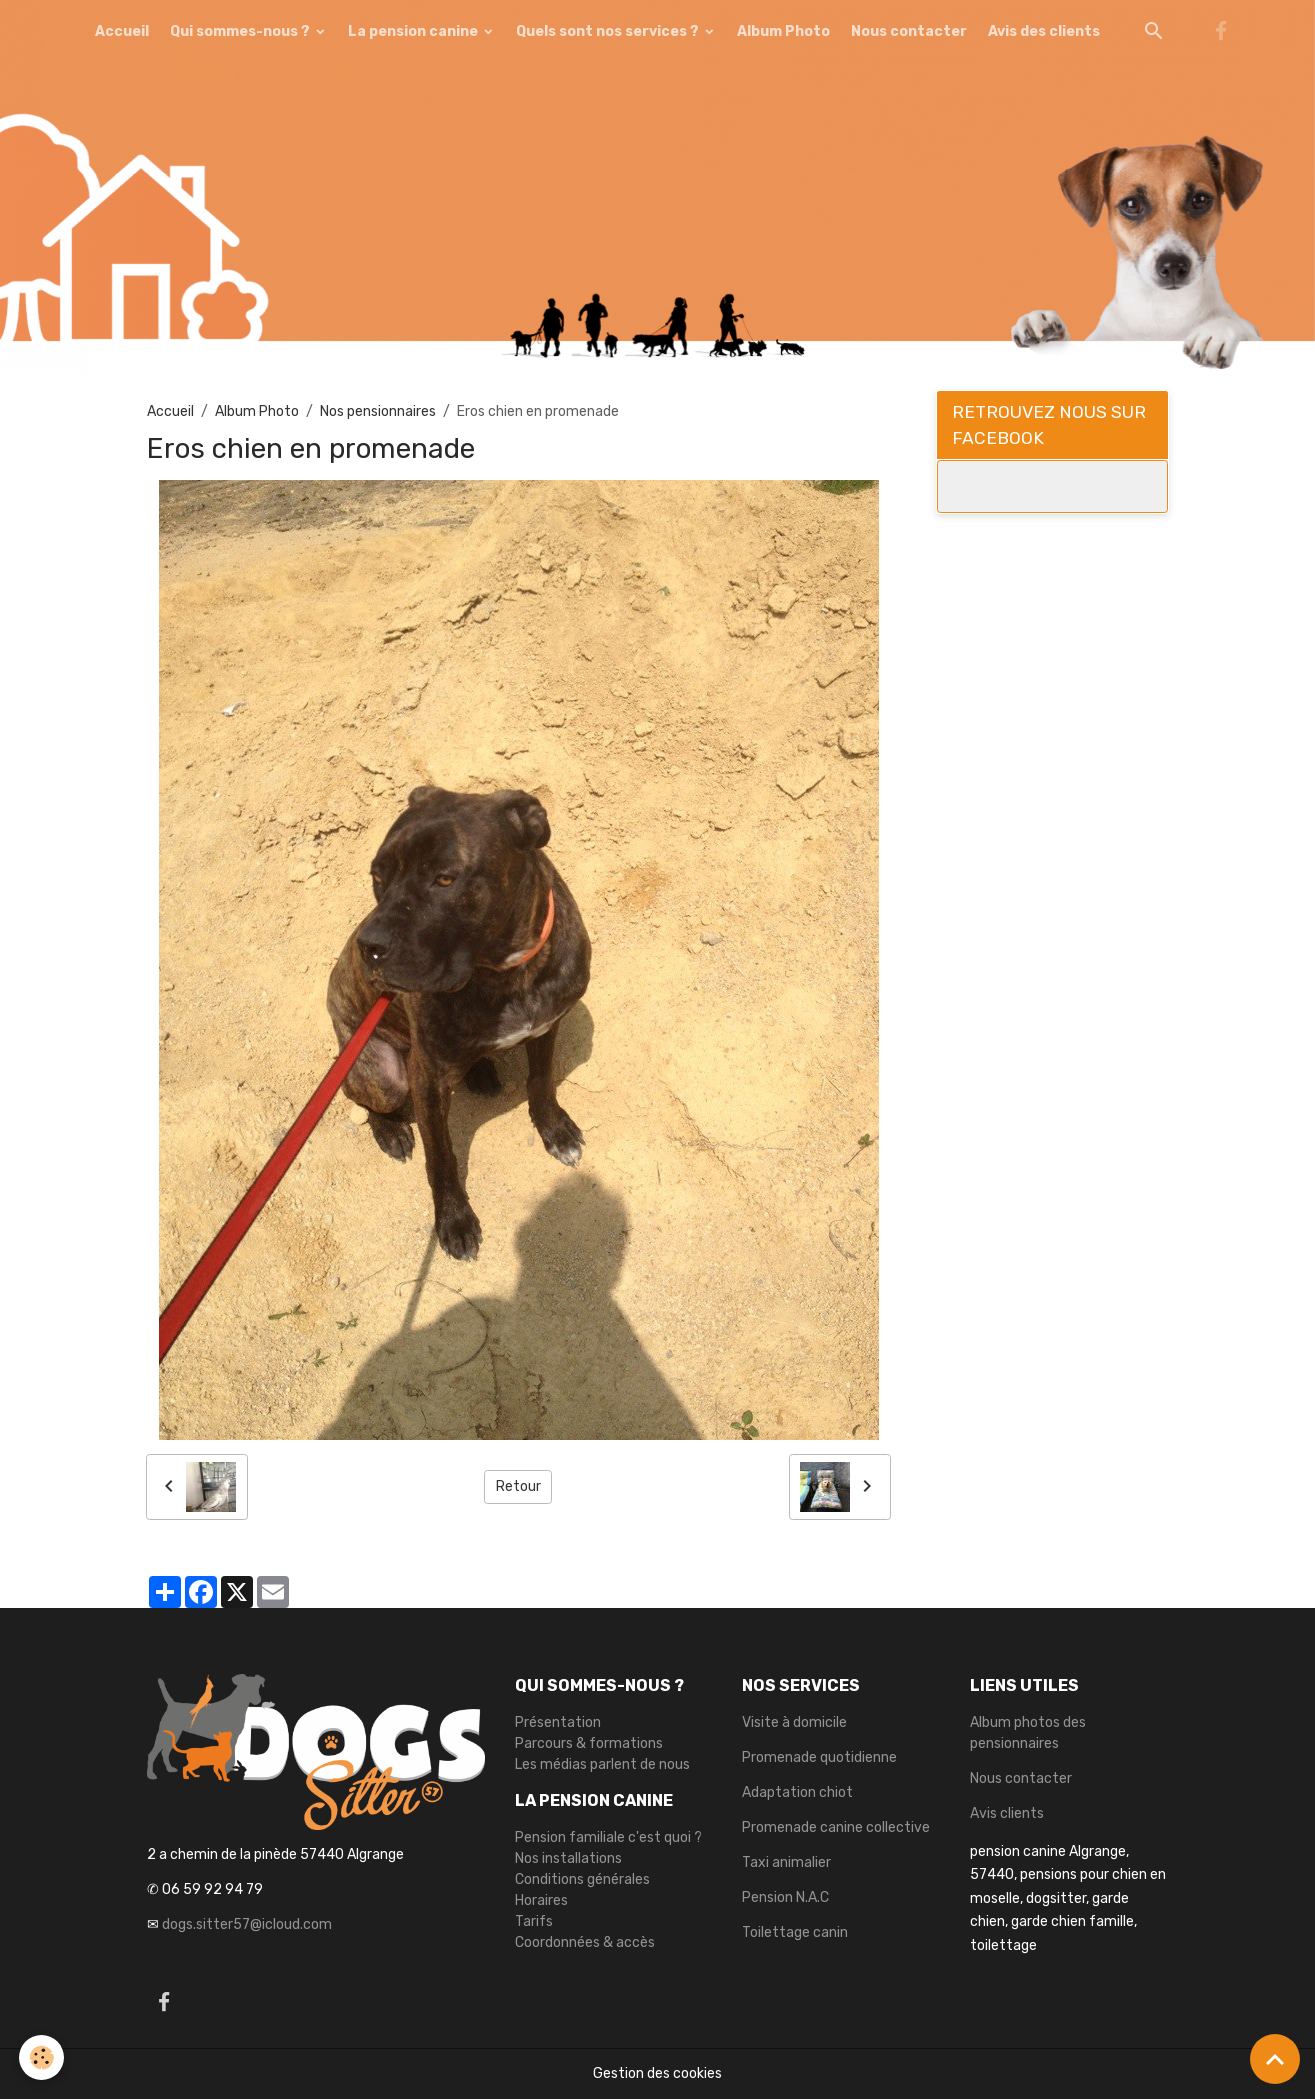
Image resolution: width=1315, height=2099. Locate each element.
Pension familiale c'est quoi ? (608, 1837)
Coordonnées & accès (585, 1942)
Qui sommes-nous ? (241, 31)
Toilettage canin (795, 1932)
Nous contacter (909, 31)
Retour (518, 1486)
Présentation (558, 1722)
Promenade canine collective (836, 1827)
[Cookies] (42, 2057)
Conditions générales (582, 1879)
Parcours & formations (589, 1743)
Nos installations (568, 1858)
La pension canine (414, 31)
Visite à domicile (794, 1722)
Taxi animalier (786, 1862)
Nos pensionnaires (378, 411)
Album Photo (783, 31)
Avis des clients (1044, 31)
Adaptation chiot (797, 1792)
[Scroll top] (1275, 2059)
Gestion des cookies (657, 2073)
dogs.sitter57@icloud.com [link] (247, 1924)
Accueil (122, 31)
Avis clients (1007, 1813)
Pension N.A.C (785, 1897)
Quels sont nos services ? (609, 31)
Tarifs (534, 1921)
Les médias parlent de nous (602, 1764)
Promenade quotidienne (819, 1757)
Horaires (541, 1900)
